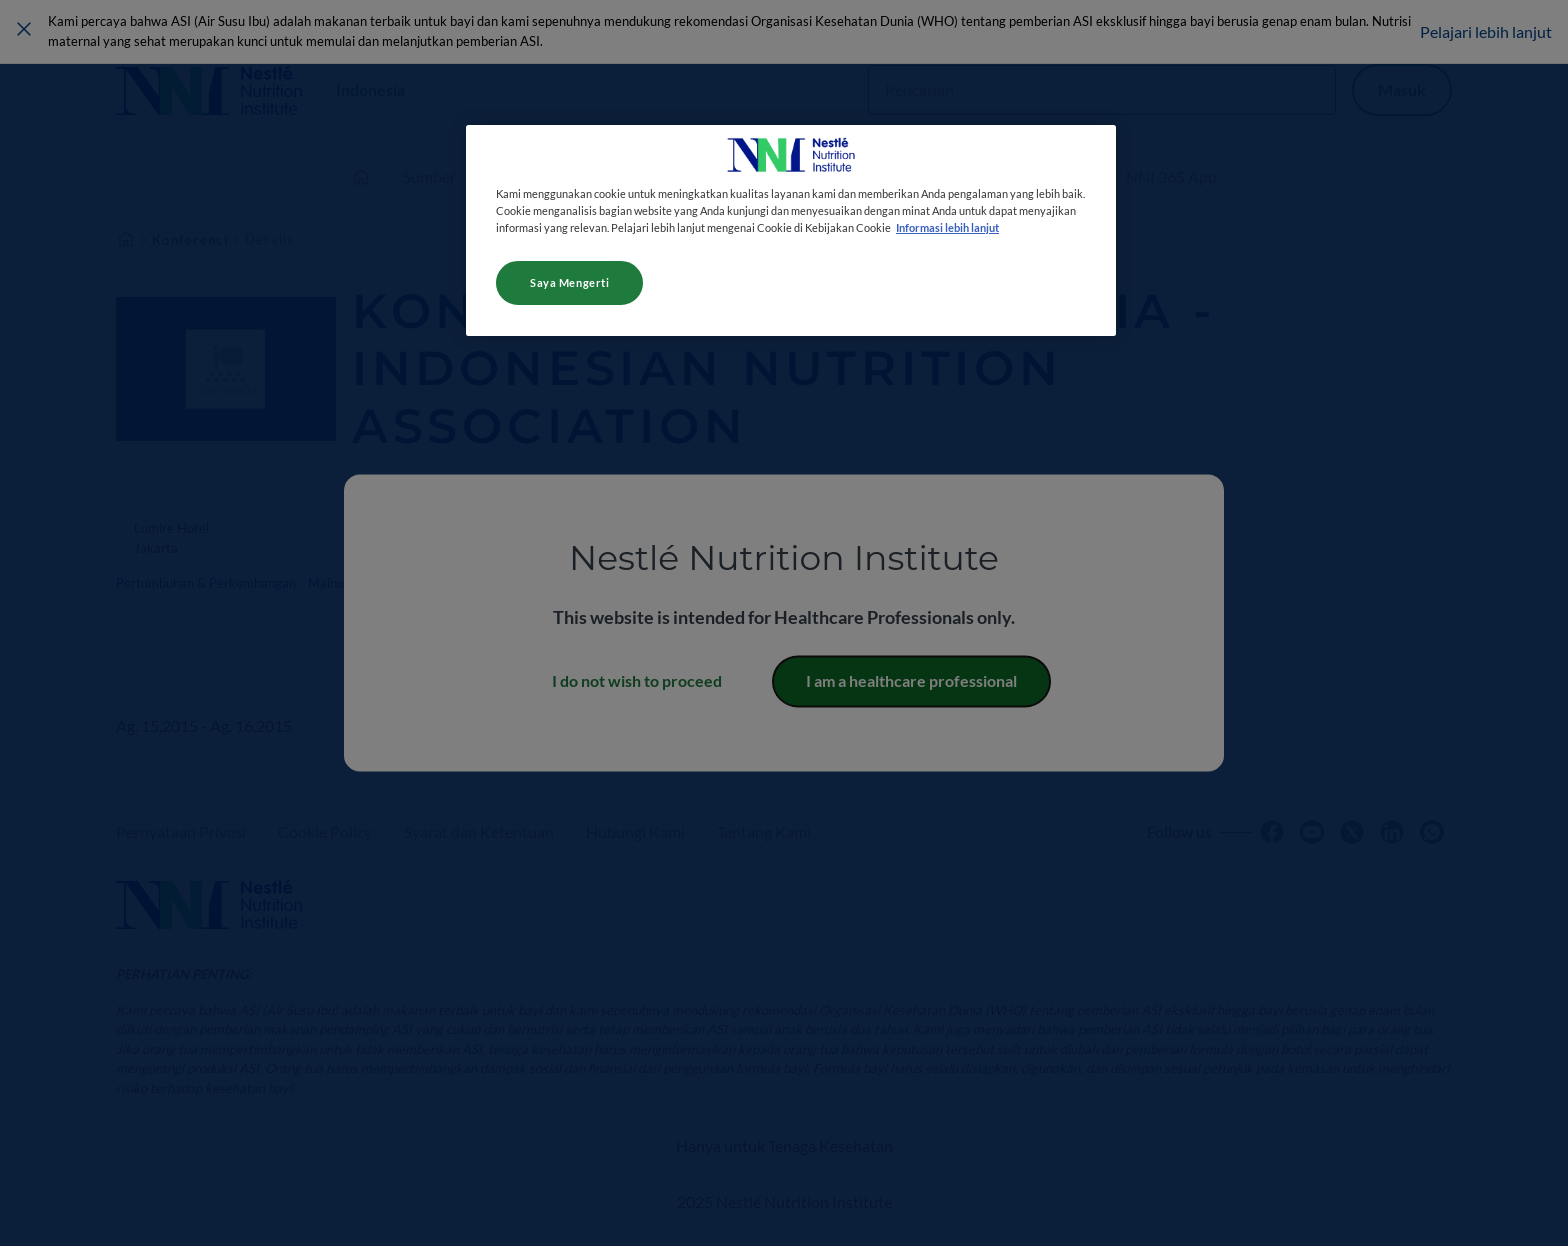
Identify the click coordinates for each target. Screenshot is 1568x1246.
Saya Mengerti (569, 282)
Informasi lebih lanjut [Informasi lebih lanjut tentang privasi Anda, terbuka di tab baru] (947, 227)
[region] (791, 230)
